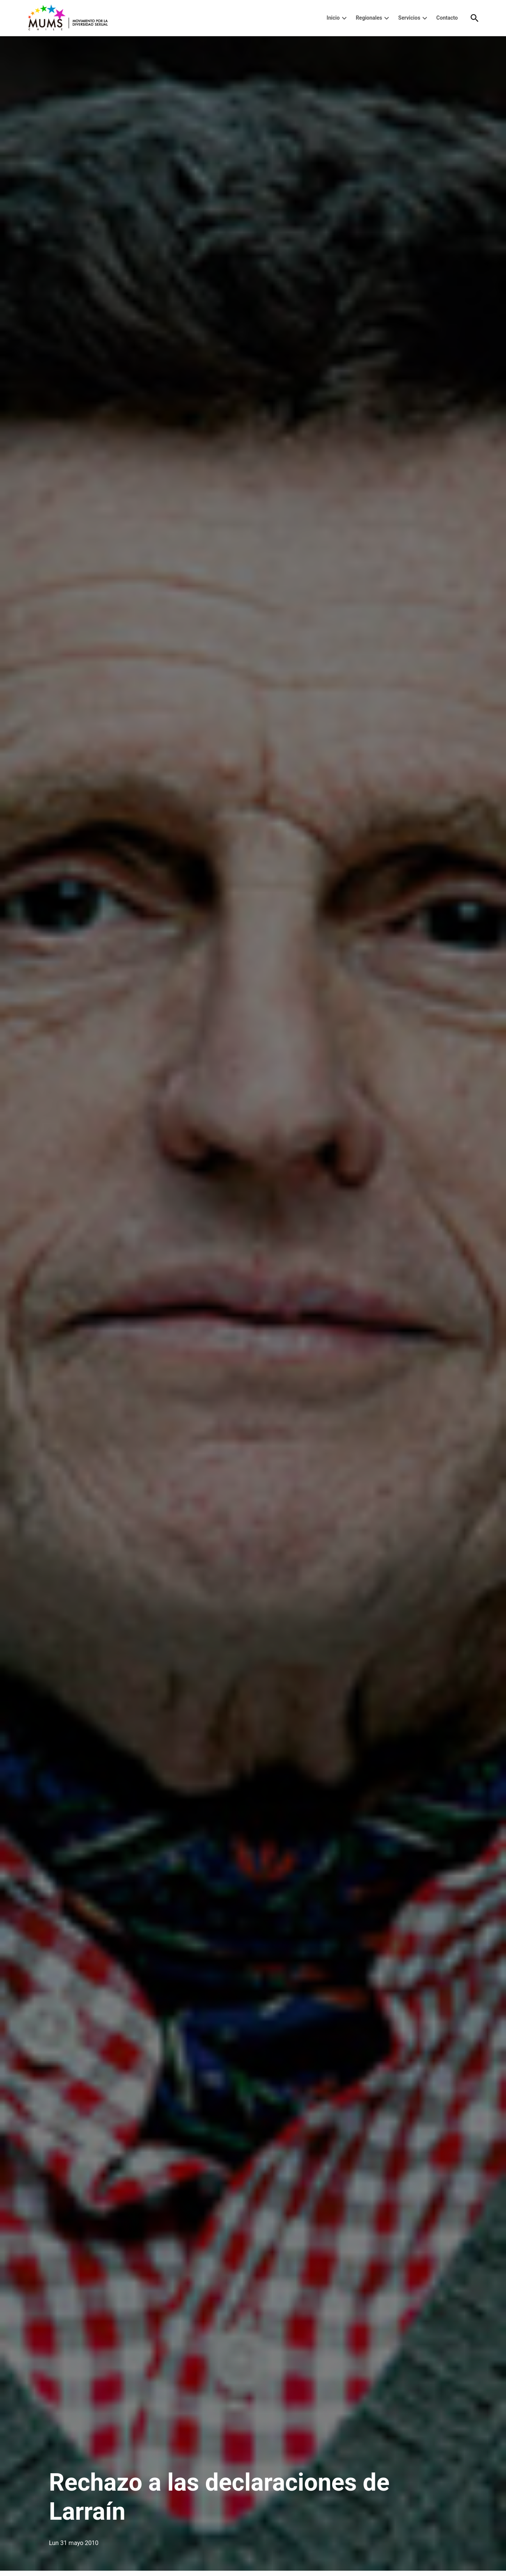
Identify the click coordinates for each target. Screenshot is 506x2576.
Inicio (333, 18)
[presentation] (344, 18)
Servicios (409, 18)
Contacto (447, 18)
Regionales (369, 18)
